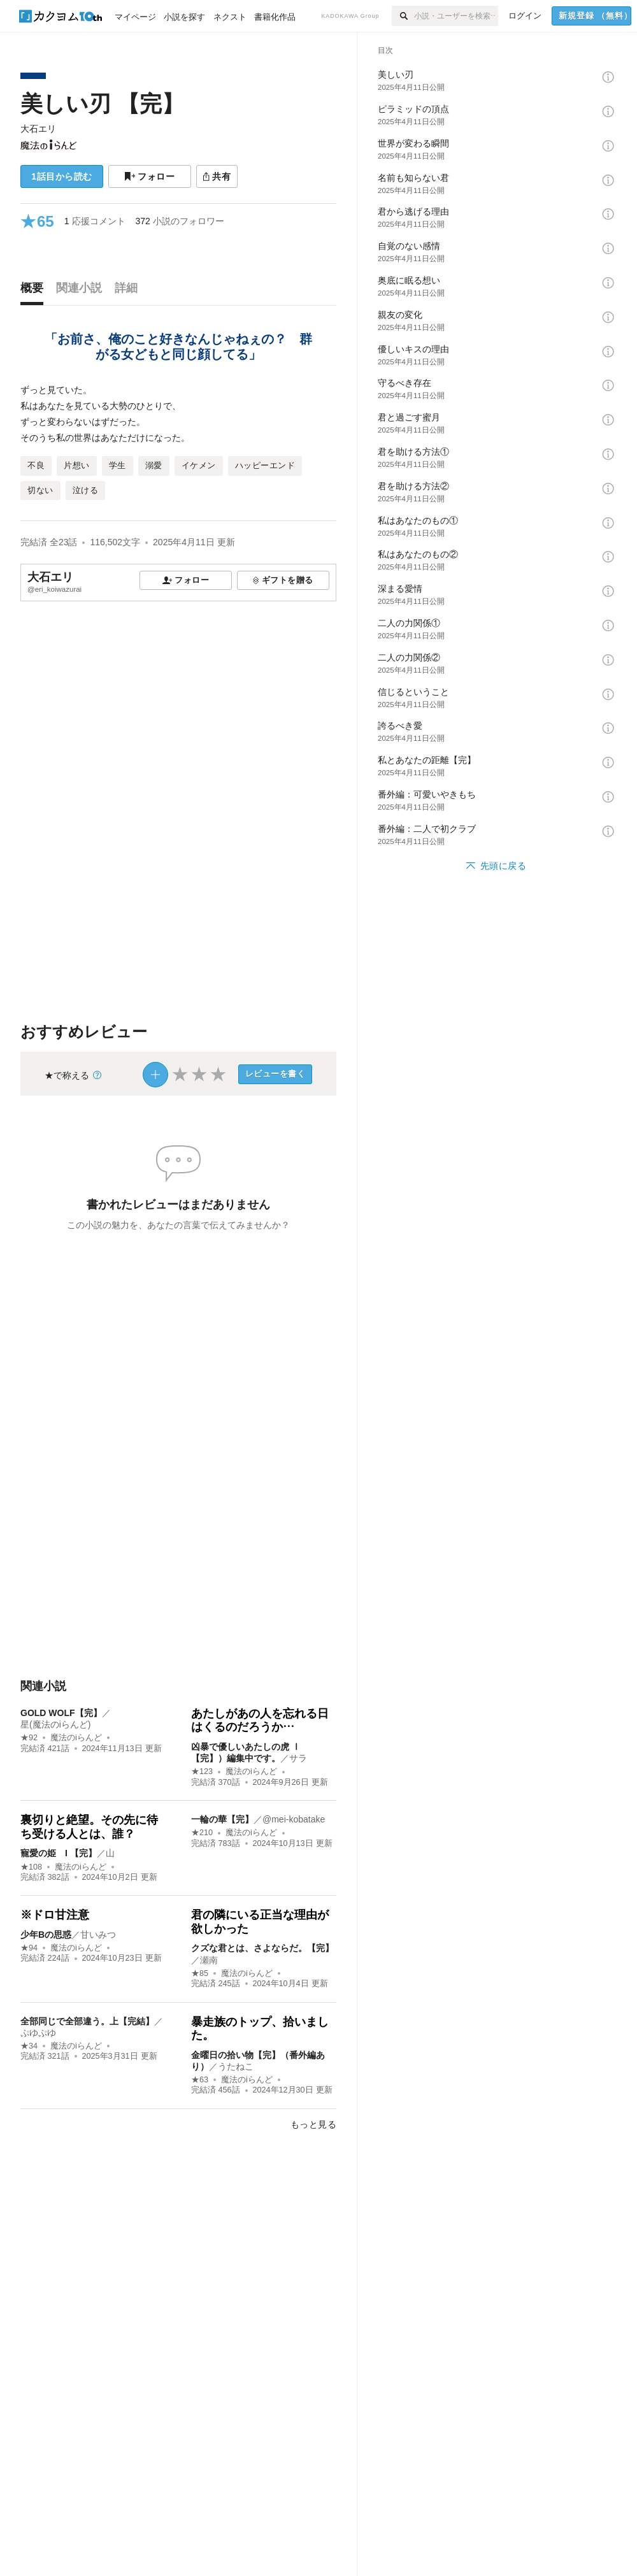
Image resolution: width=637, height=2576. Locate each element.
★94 (29, 1947)
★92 (29, 1737)
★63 (199, 2079)
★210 (202, 1832)
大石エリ (38, 129)
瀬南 (209, 1960)
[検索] (403, 16)
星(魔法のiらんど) (55, 1724)
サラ (298, 1758)
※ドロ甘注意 (54, 1914)
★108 (31, 1867)
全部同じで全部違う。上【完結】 (87, 2021)
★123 (202, 1771)
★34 (29, 2046)
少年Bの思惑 (45, 1934)
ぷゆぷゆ (38, 2033)
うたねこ (236, 2066)
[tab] (35, 291)
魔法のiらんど (76, 1737)
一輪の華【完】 (222, 1819)
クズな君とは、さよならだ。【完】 (262, 1948)
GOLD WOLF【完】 (61, 1713)
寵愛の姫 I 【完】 (58, 1853)
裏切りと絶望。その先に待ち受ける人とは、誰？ (89, 1827)
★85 (199, 1973)
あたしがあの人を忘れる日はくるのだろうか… (260, 1720)
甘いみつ (98, 1934)
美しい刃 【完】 (102, 103)
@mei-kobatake (293, 1819)
